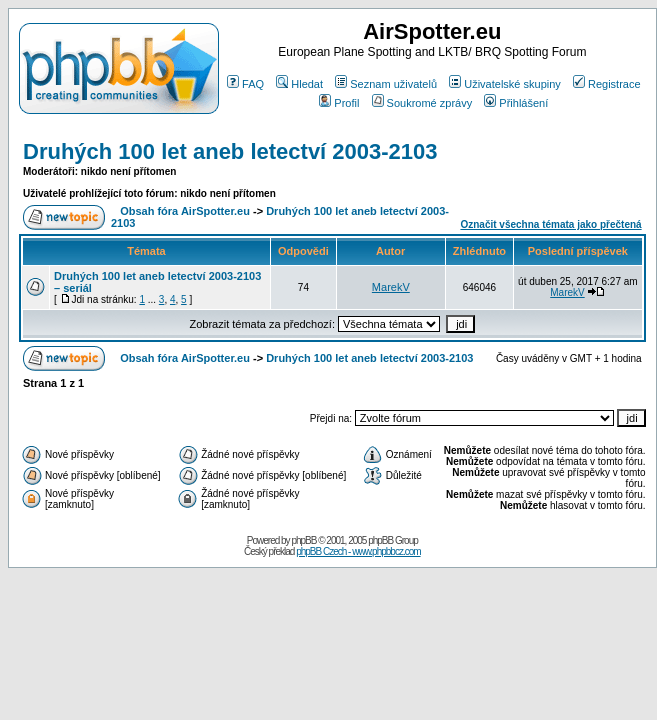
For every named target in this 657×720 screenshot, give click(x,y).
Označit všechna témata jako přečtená (550, 224)
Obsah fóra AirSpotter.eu (185, 211)
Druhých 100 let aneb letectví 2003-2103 (230, 151)
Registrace (607, 84)
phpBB (303, 540)
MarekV (391, 287)
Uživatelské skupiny (505, 84)
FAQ (245, 84)
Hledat (299, 84)
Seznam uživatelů (386, 84)
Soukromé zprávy (422, 103)
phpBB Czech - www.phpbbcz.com (358, 551)
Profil (339, 103)
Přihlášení (516, 103)
